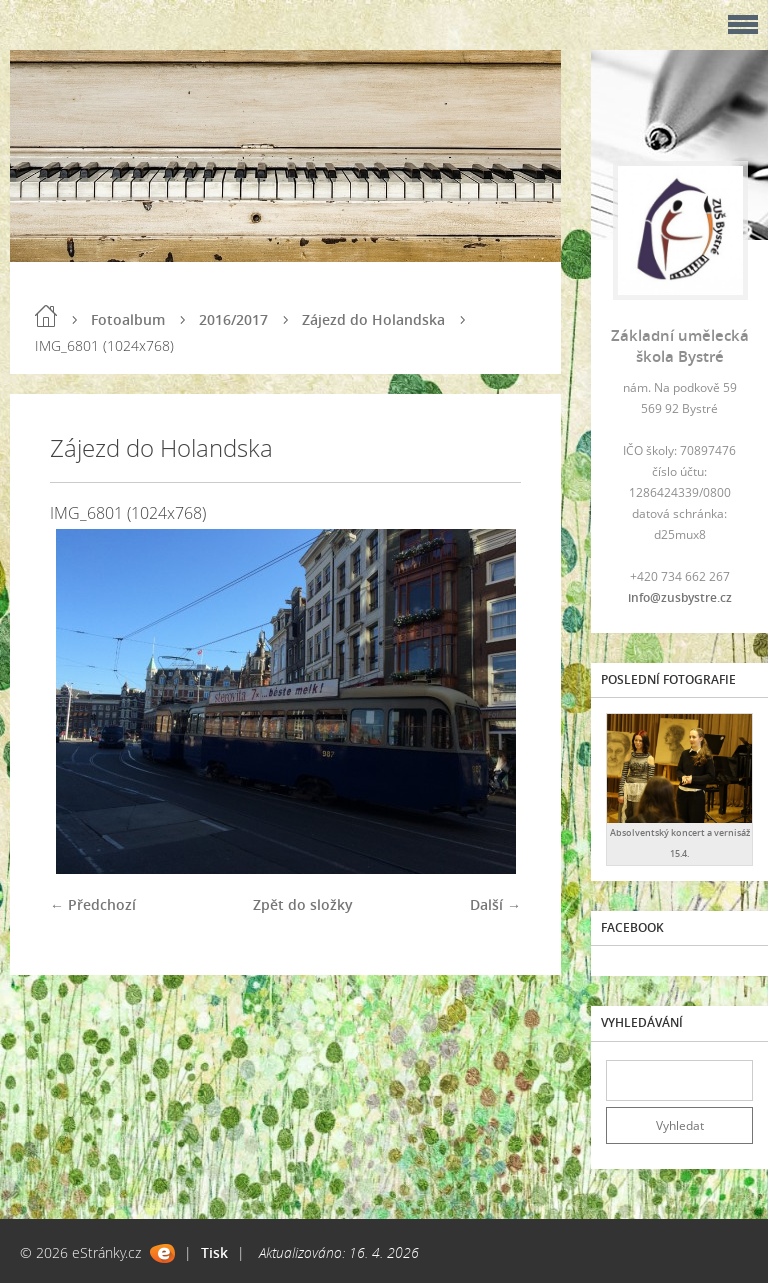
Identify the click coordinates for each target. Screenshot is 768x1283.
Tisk (214, 1252)
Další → (495, 904)
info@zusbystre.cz (680, 597)
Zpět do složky (303, 904)
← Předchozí (93, 904)
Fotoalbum (128, 319)
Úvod (46, 316)
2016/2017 (233, 319)
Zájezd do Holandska (373, 319)
